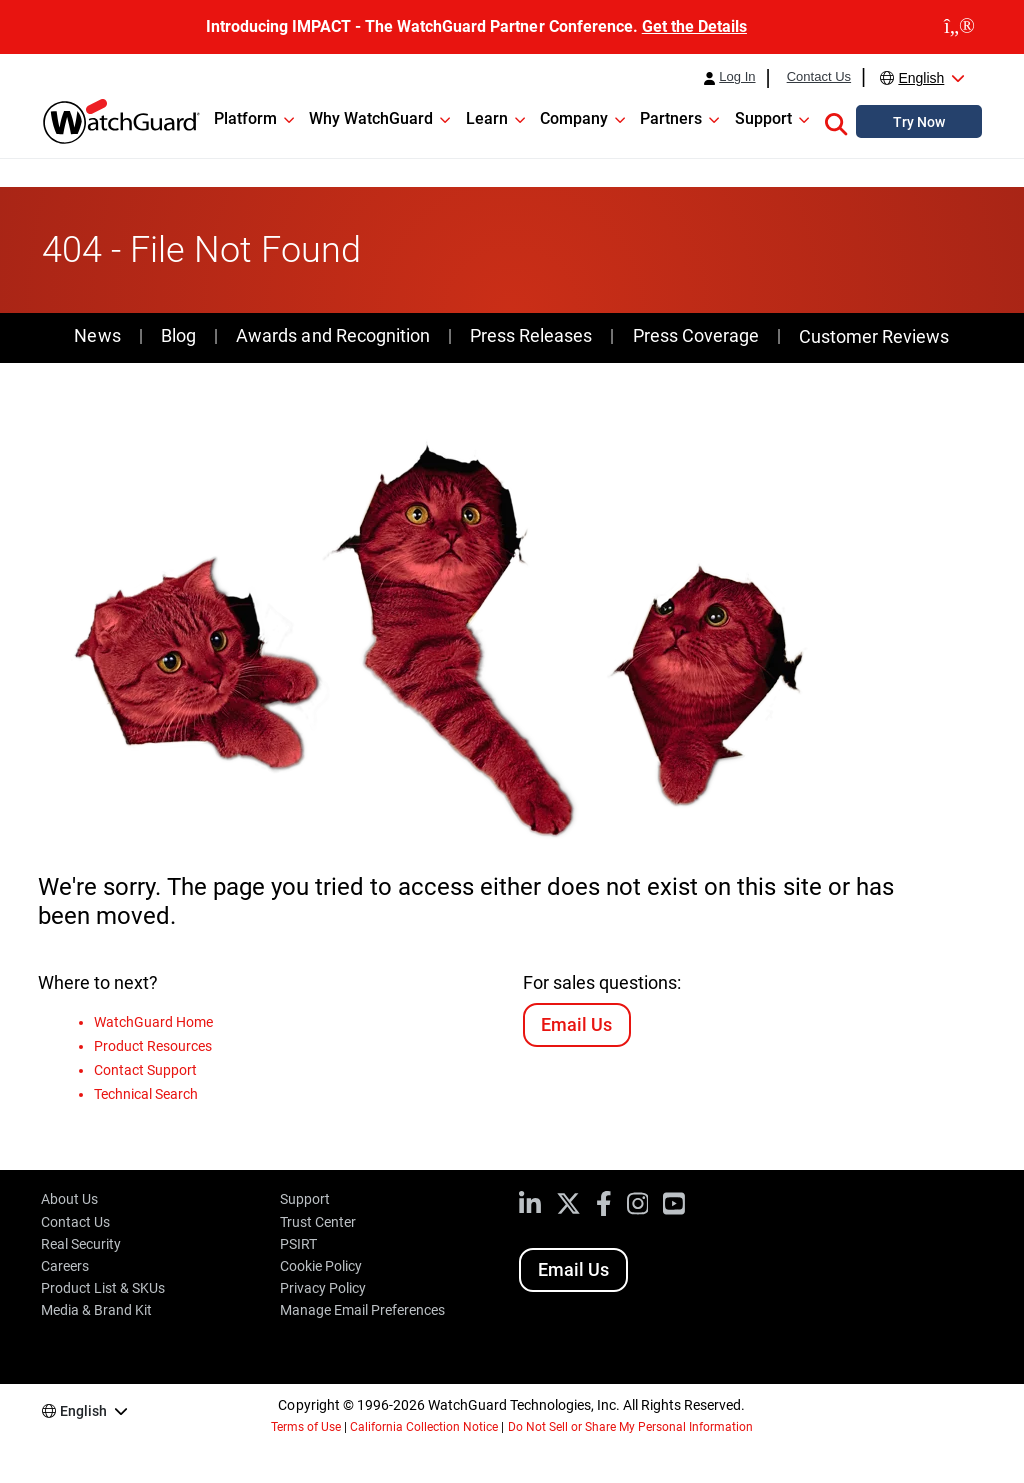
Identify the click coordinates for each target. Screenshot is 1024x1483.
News (97, 335)
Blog (178, 335)
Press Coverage (696, 335)
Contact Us (819, 77)
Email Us (576, 1024)
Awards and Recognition (332, 335)
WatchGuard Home (153, 1022)
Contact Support (145, 1070)
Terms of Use (306, 1427)
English (921, 78)
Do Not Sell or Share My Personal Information (631, 1427)
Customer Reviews (874, 336)
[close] (959, 27)
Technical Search (146, 1094)
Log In (737, 77)
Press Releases (531, 335)
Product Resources (153, 1046)
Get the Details (694, 26)
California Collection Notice (424, 1427)
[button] (836, 121)
